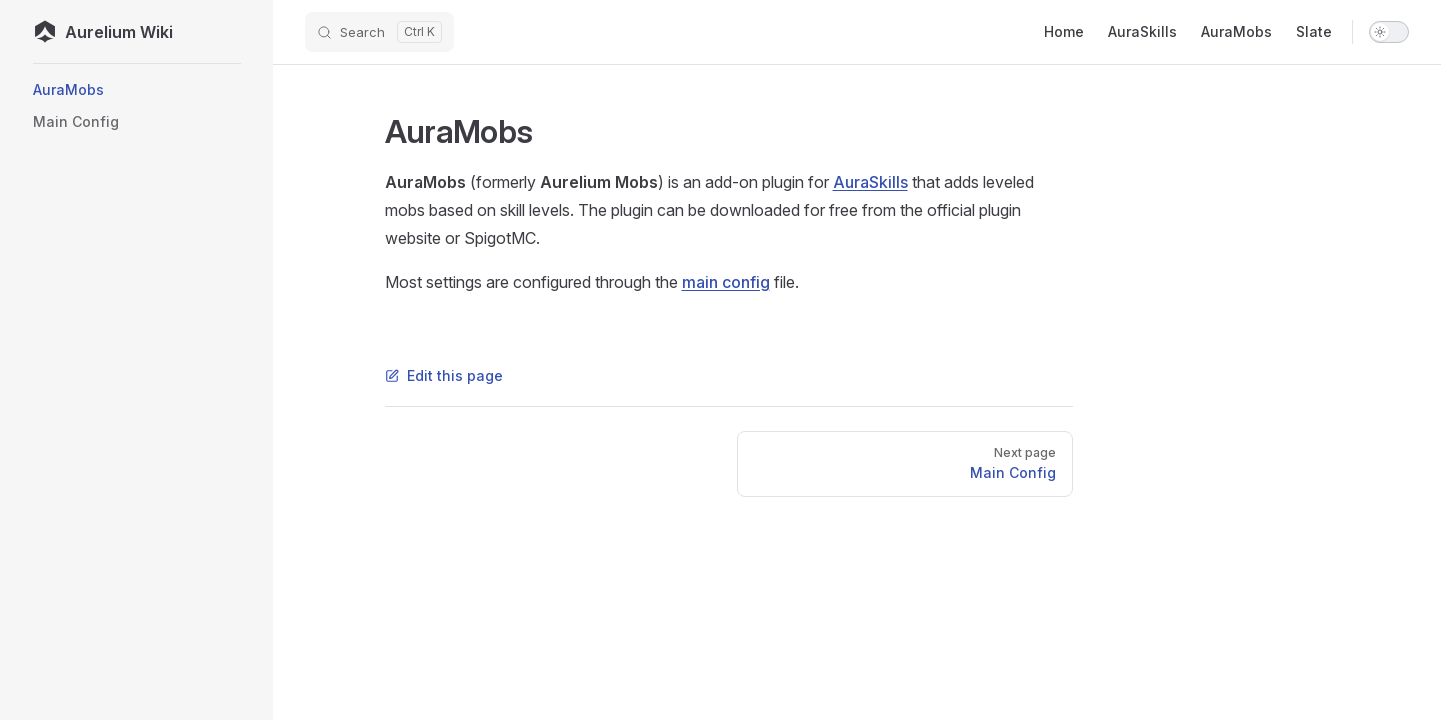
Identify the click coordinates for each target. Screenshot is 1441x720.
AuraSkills (870, 182)
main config (726, 282)
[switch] (1389, 32)
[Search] (379, 32)
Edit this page (444, 375)
